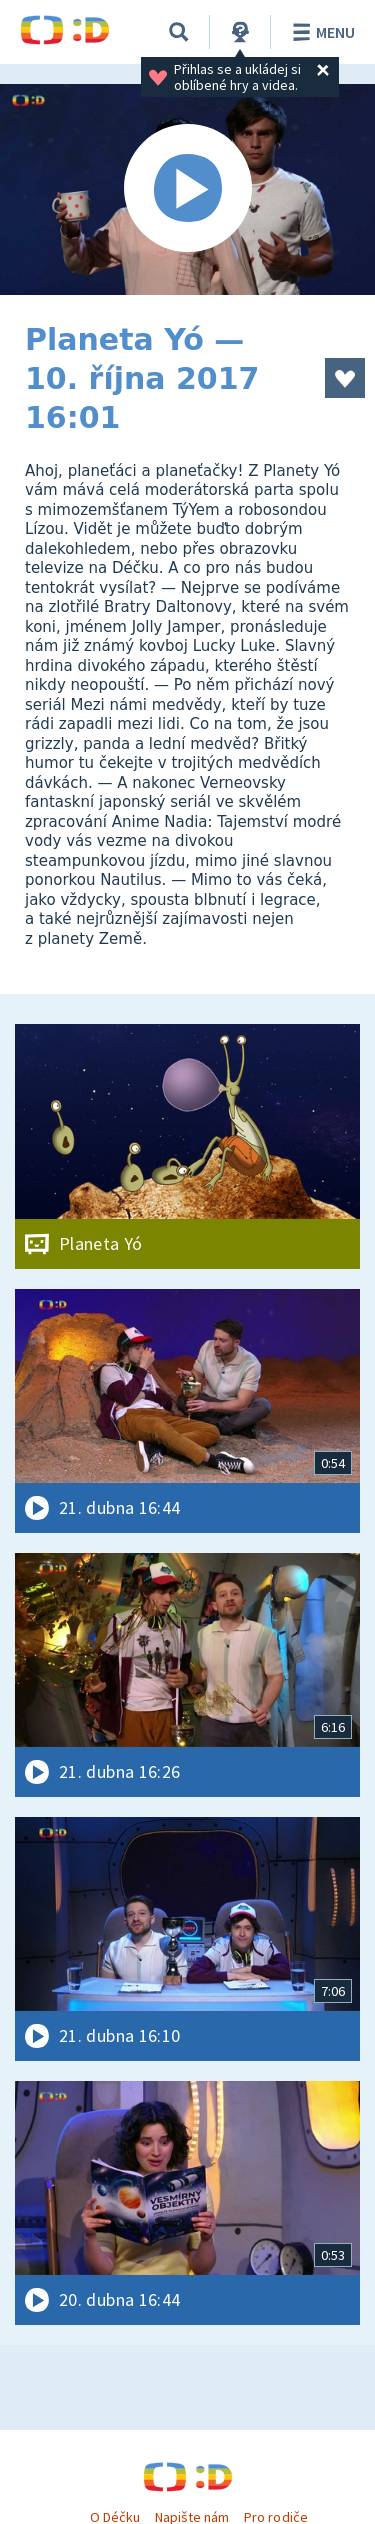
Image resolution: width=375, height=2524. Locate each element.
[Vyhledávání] (179, 32)
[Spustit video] (187, 189)
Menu (320, 32)
